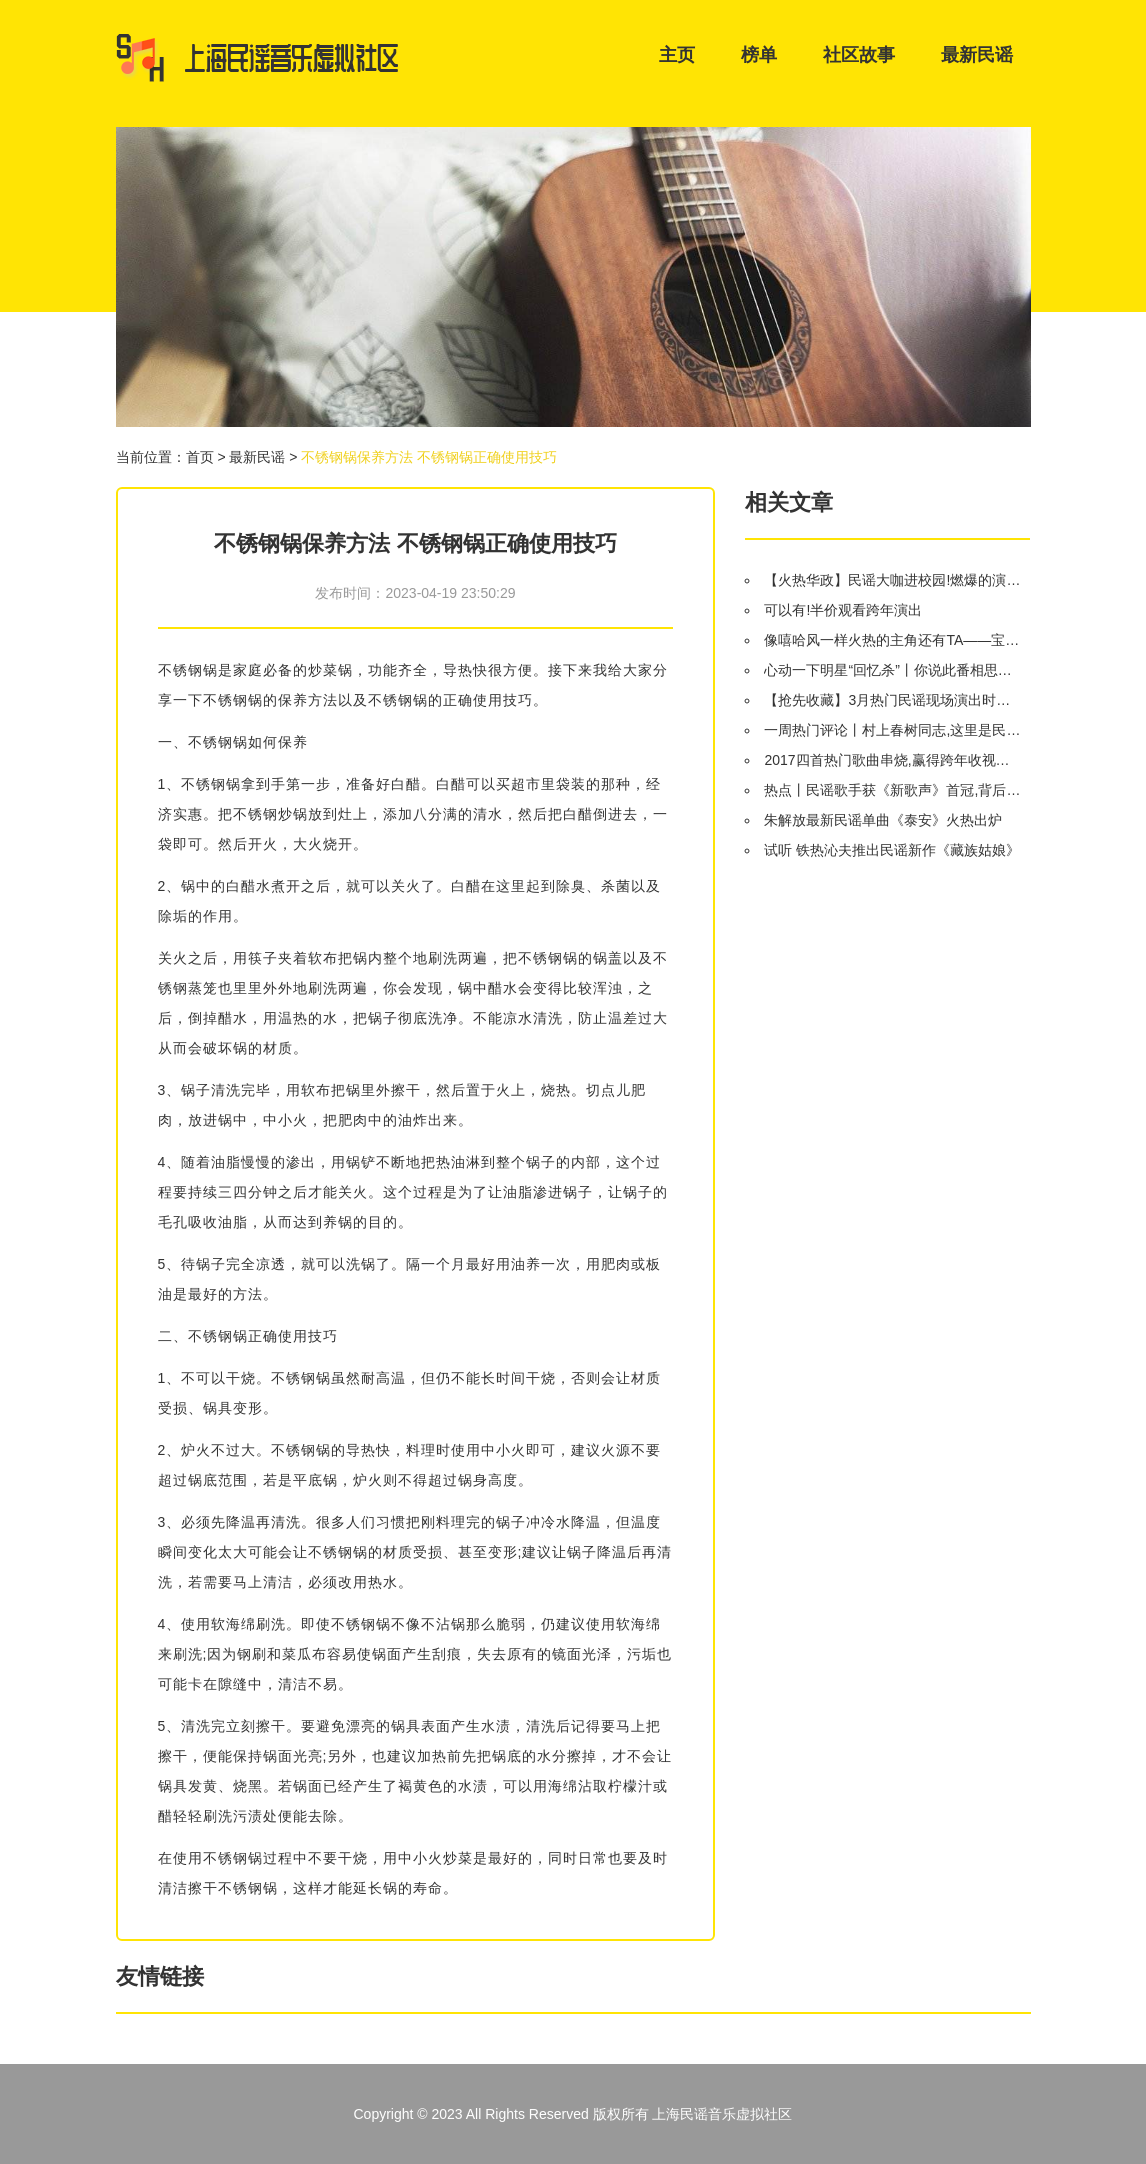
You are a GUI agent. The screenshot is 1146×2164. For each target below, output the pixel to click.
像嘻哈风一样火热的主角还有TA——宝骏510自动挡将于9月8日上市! (892, 640)
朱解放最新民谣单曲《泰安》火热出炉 (883, 820)
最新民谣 (977, 55)
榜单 (759, 55)
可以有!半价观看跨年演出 (843, 610)
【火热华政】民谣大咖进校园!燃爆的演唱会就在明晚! (892, 580)
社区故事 (859, 55)
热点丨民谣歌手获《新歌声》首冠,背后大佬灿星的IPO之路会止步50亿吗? (892, 790)
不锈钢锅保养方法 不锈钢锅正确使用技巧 (429, 457)
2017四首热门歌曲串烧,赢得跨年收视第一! (892, 760)
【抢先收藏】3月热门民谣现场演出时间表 (892, 700)
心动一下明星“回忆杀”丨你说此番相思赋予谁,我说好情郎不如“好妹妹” (892, 670)
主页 (677, 55)
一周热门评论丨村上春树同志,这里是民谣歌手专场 (892, 730)
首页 (200, 457)
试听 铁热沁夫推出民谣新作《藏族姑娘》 (892, 850)
